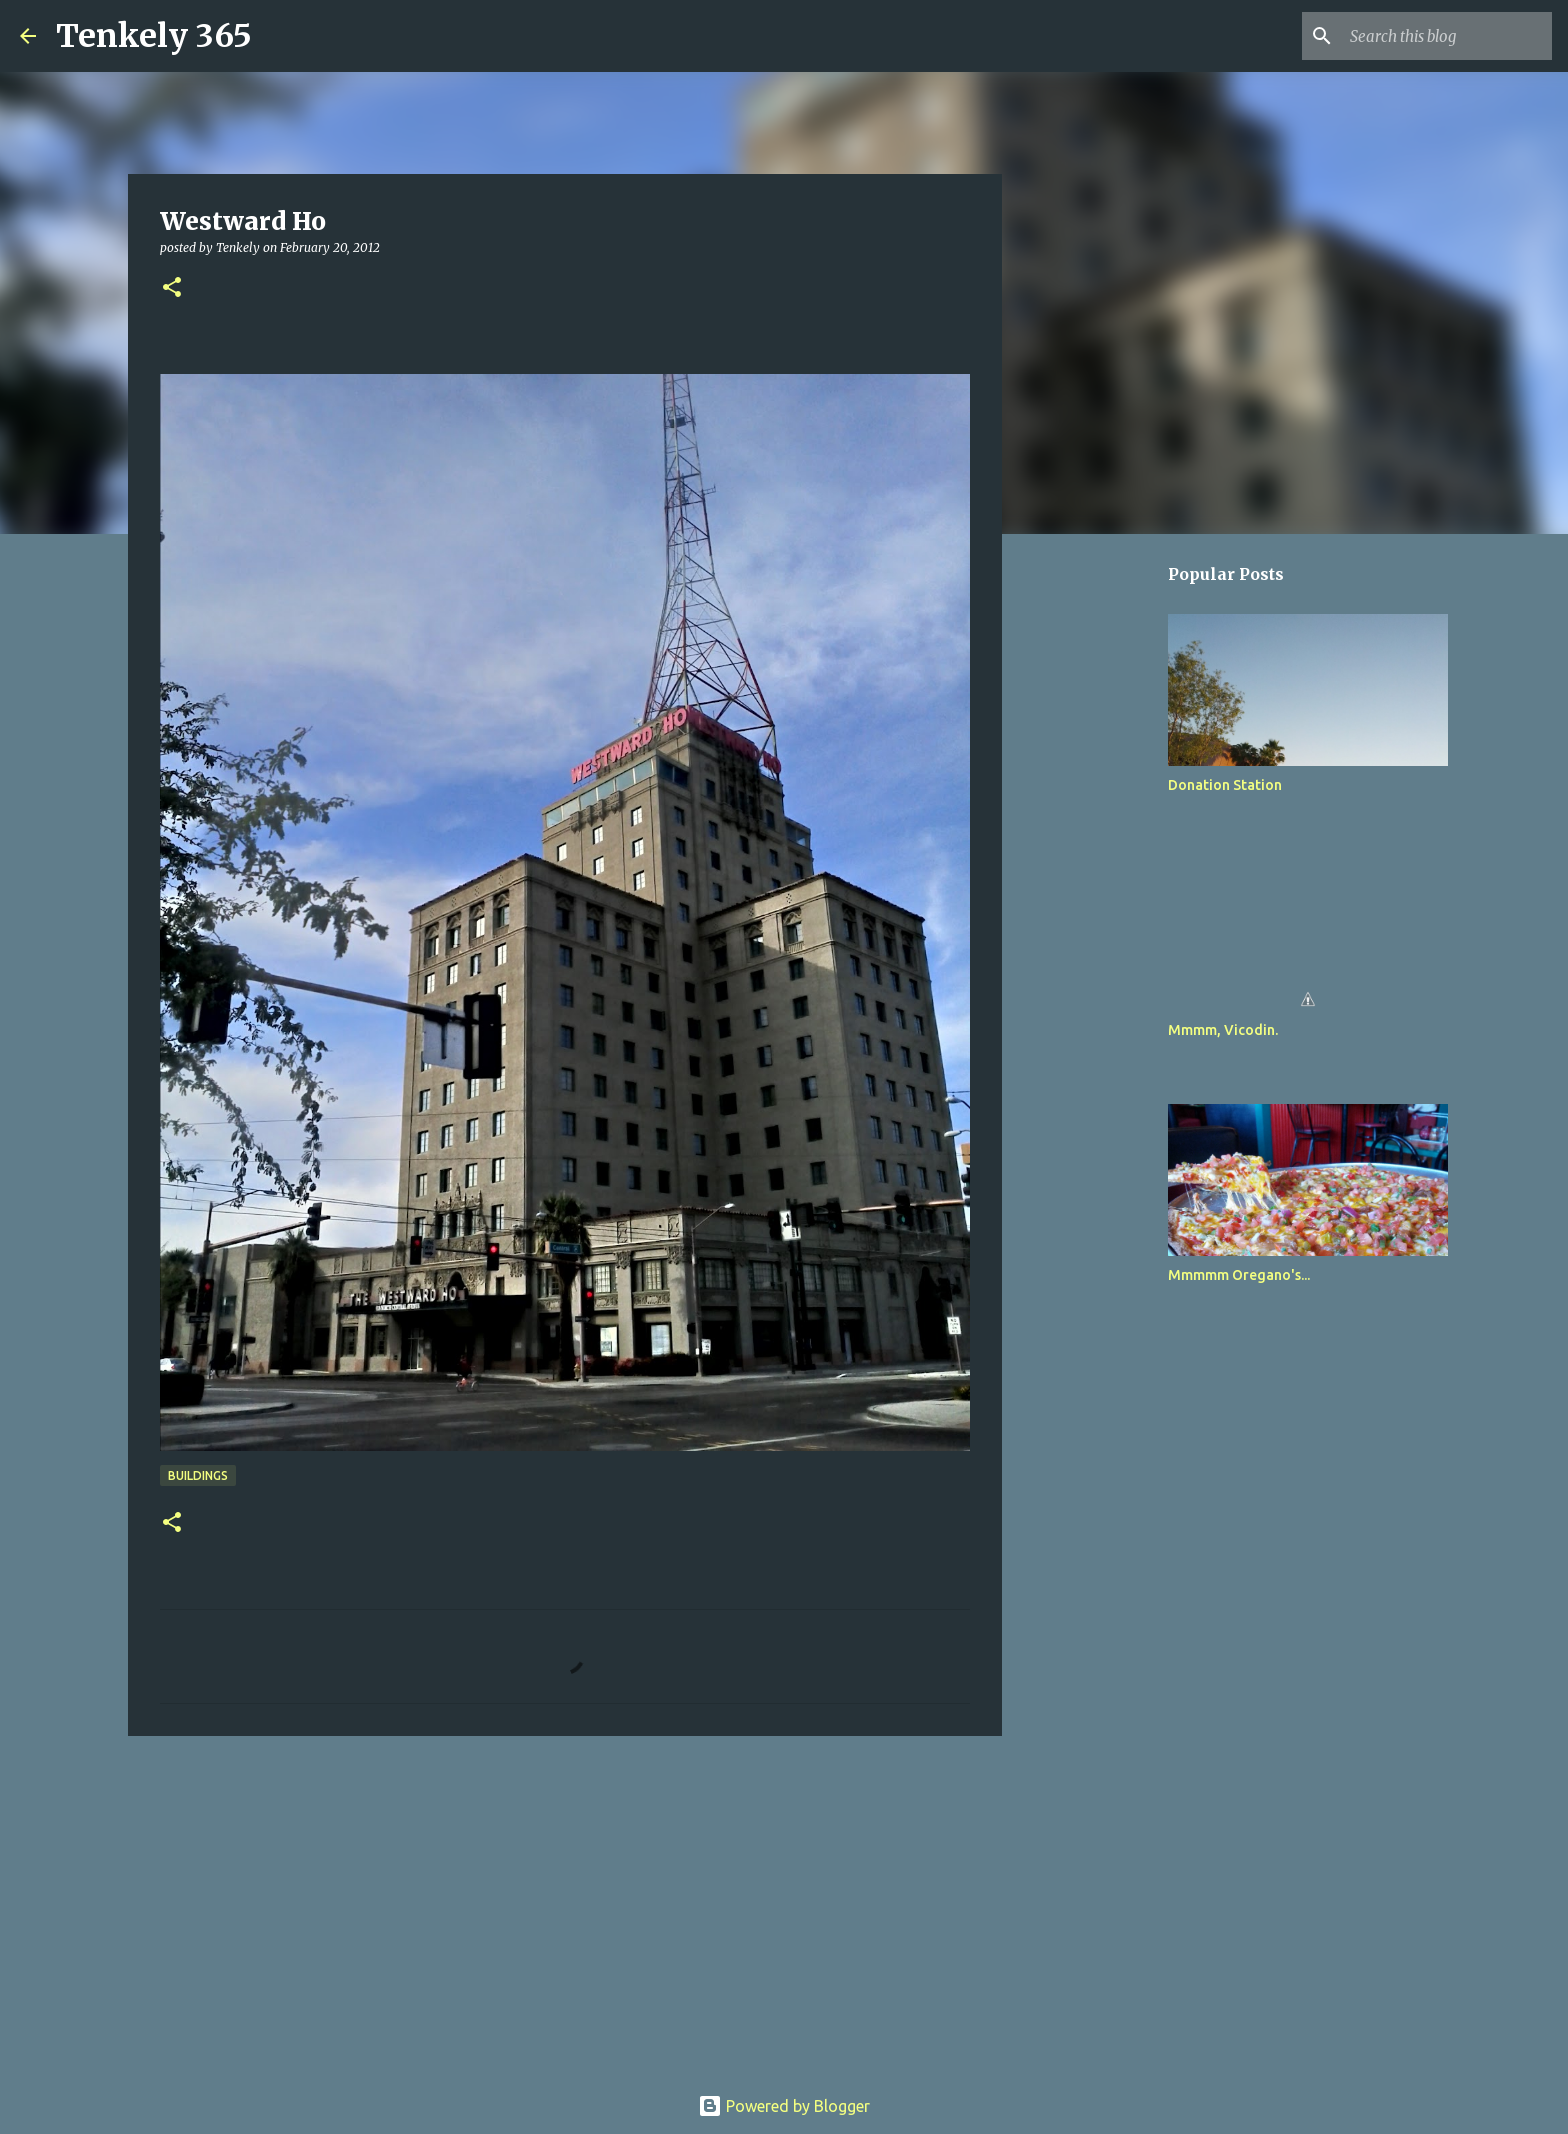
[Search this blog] (1447, 36)
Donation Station (1225, 785)
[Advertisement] (565, 1906)
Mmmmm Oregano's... (1239, 1275)
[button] (172, 288)
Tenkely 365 (154, 36)
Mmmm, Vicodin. (1223, 1030)
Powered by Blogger (784, 2106)
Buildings (198, 1475)
